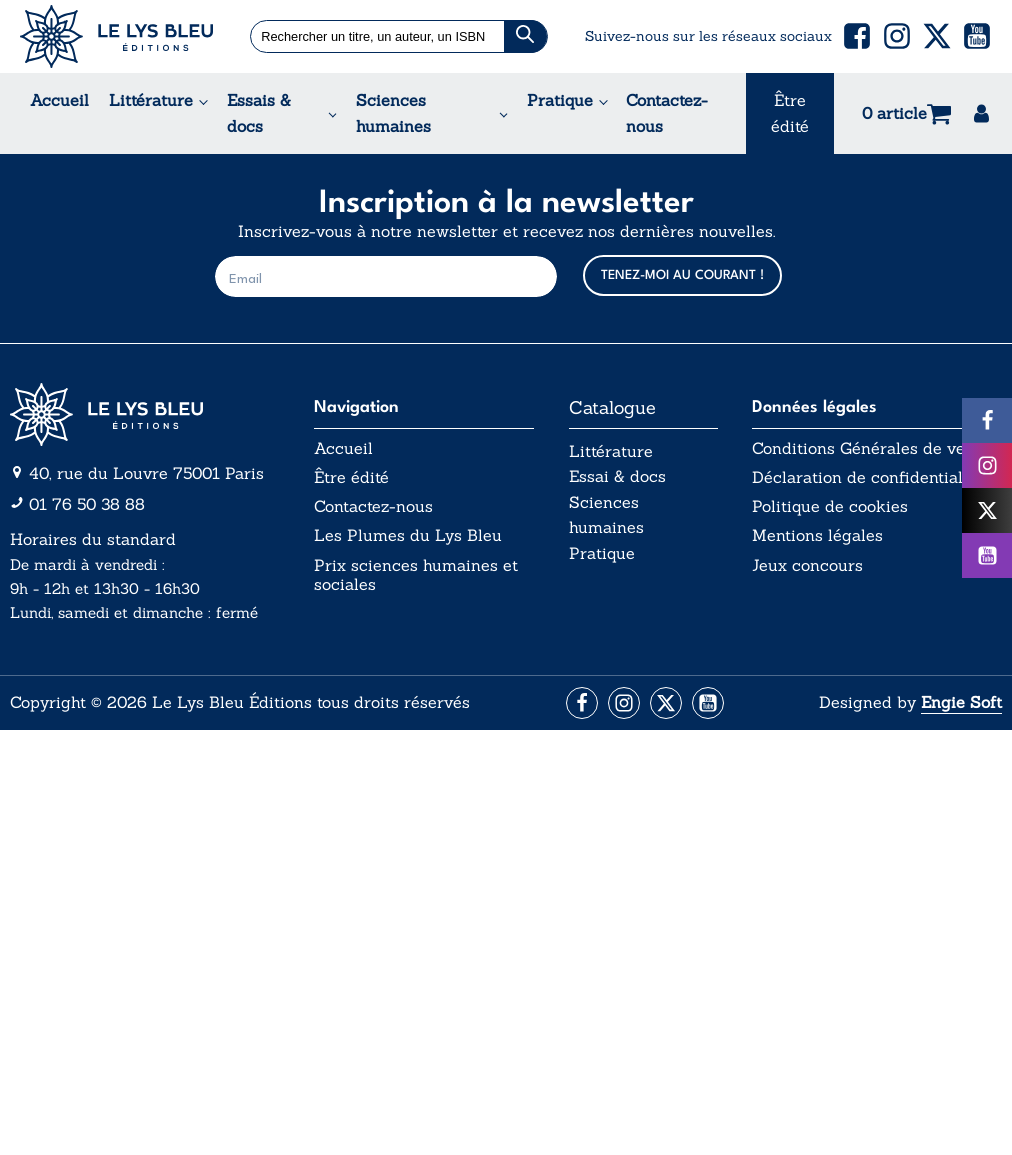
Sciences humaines (393, 113)
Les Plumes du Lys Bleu (408, 535)
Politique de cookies (830, 506)
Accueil (59, 100)
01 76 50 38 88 (87, 504)
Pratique (560, 100)
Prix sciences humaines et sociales (416, 575)
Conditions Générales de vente (870, 448)
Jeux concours (807, 565)
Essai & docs (617, 476)
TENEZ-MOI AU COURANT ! (682, 275)
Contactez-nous (667, 113)
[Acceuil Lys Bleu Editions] (116, 36)
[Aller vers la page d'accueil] (145, 414)
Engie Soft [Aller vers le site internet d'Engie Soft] (961, 702)
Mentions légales (817, 535)
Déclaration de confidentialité (867, 477)
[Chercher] (525, 36)
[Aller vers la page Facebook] (582, 703)
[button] (857, 36)
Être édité (790, 113)
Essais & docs (259, 113)
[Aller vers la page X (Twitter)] (666, 703)
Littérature (151, 100)
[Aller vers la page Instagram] (624, 703)
